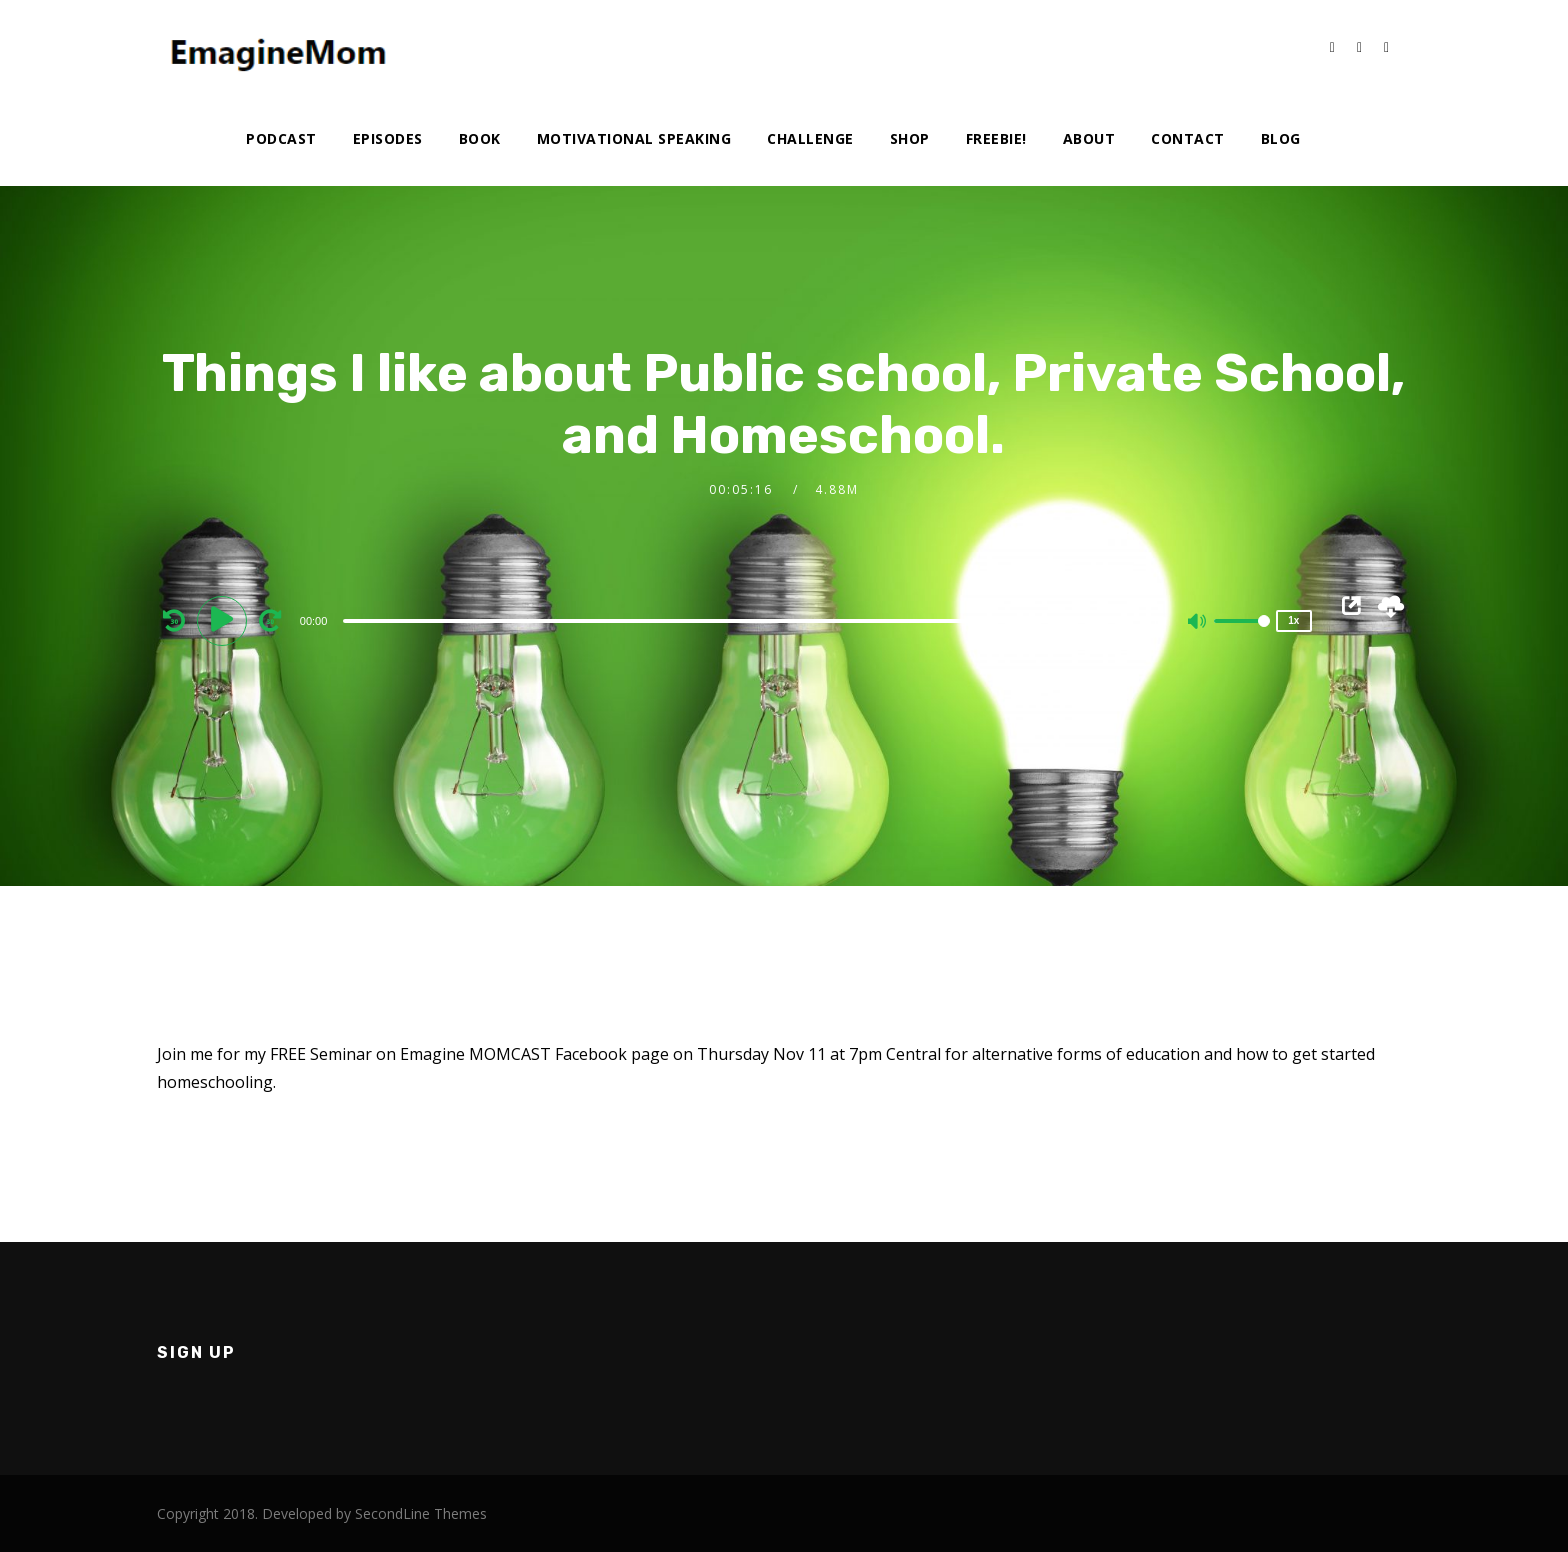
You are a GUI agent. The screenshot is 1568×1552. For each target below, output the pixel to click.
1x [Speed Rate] (1293, 620)
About (1089, 138)
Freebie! (996, 138)
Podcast (281, 138)
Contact (1188, 138)
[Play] (225, 620)
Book (480, 138)
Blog (1281, 138)
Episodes (388, 138)
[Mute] (1198, 623)
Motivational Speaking (634, 138)
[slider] (734, 621)
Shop (910, 138)
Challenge (810, 138)
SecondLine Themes (421, 1513)
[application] (737, 620)
